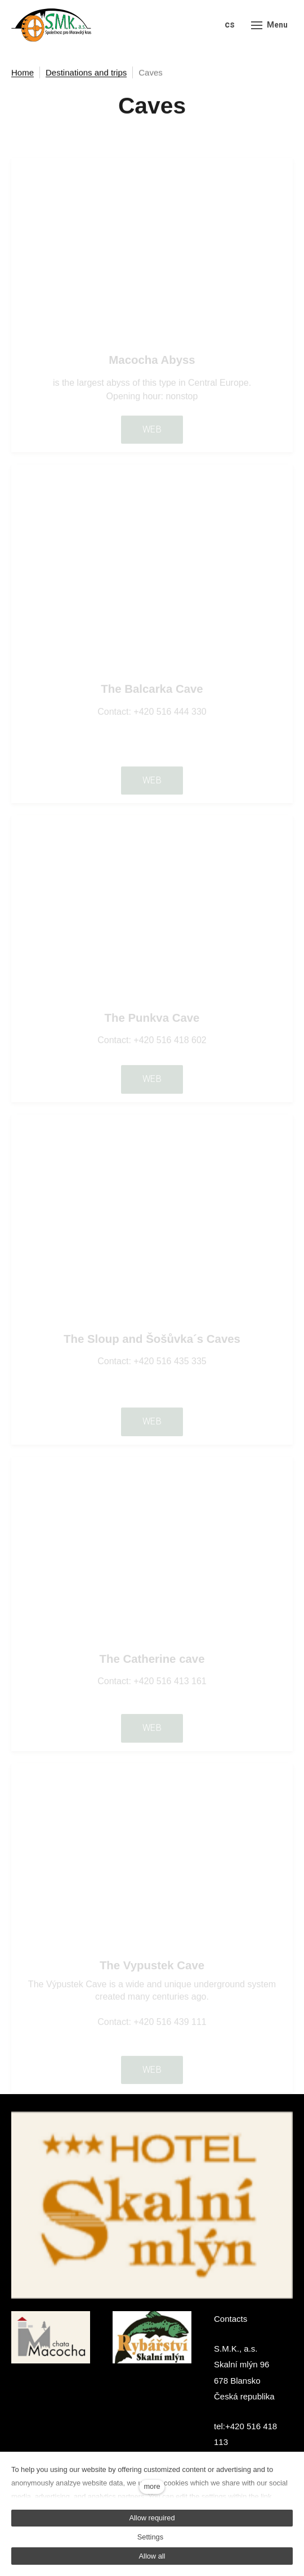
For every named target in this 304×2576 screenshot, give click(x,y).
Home (22, 73)
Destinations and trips (86, 73)
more (152, 2486)
